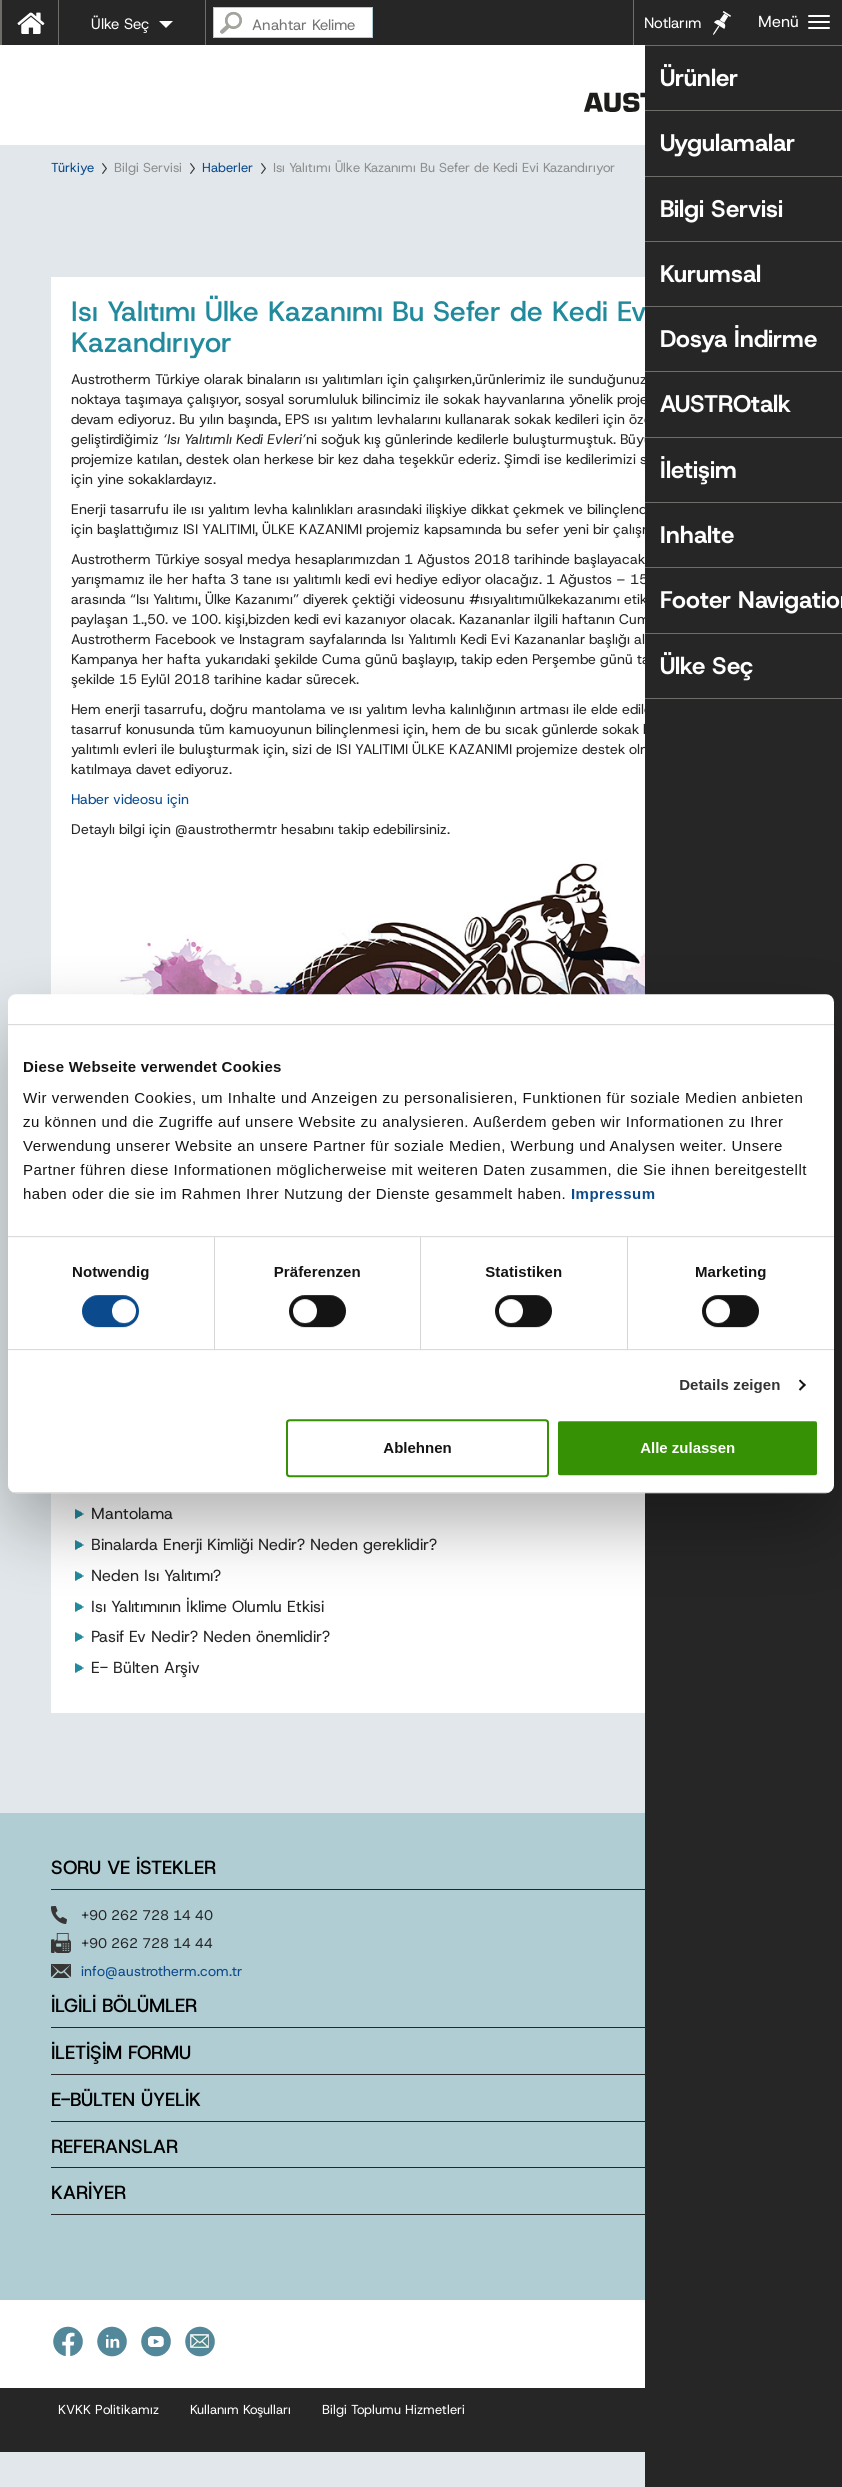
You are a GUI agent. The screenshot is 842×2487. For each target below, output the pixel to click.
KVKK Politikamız (108, 2445)
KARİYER (88, 2228)
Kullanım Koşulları (240, 2445)
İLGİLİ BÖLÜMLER (124, 2041)
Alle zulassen (687, 1447)
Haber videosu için (130, 835)
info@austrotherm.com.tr (161, 2007)
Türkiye (72, 167)
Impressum (613, 1193)
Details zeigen (729, 1384)
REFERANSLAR (114, 2182)
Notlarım (672, 23)
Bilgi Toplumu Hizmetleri (393, 2445)
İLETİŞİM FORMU (121, 2088)
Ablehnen (417, 1447)
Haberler (227, 167)
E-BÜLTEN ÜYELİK (126, 2135)
